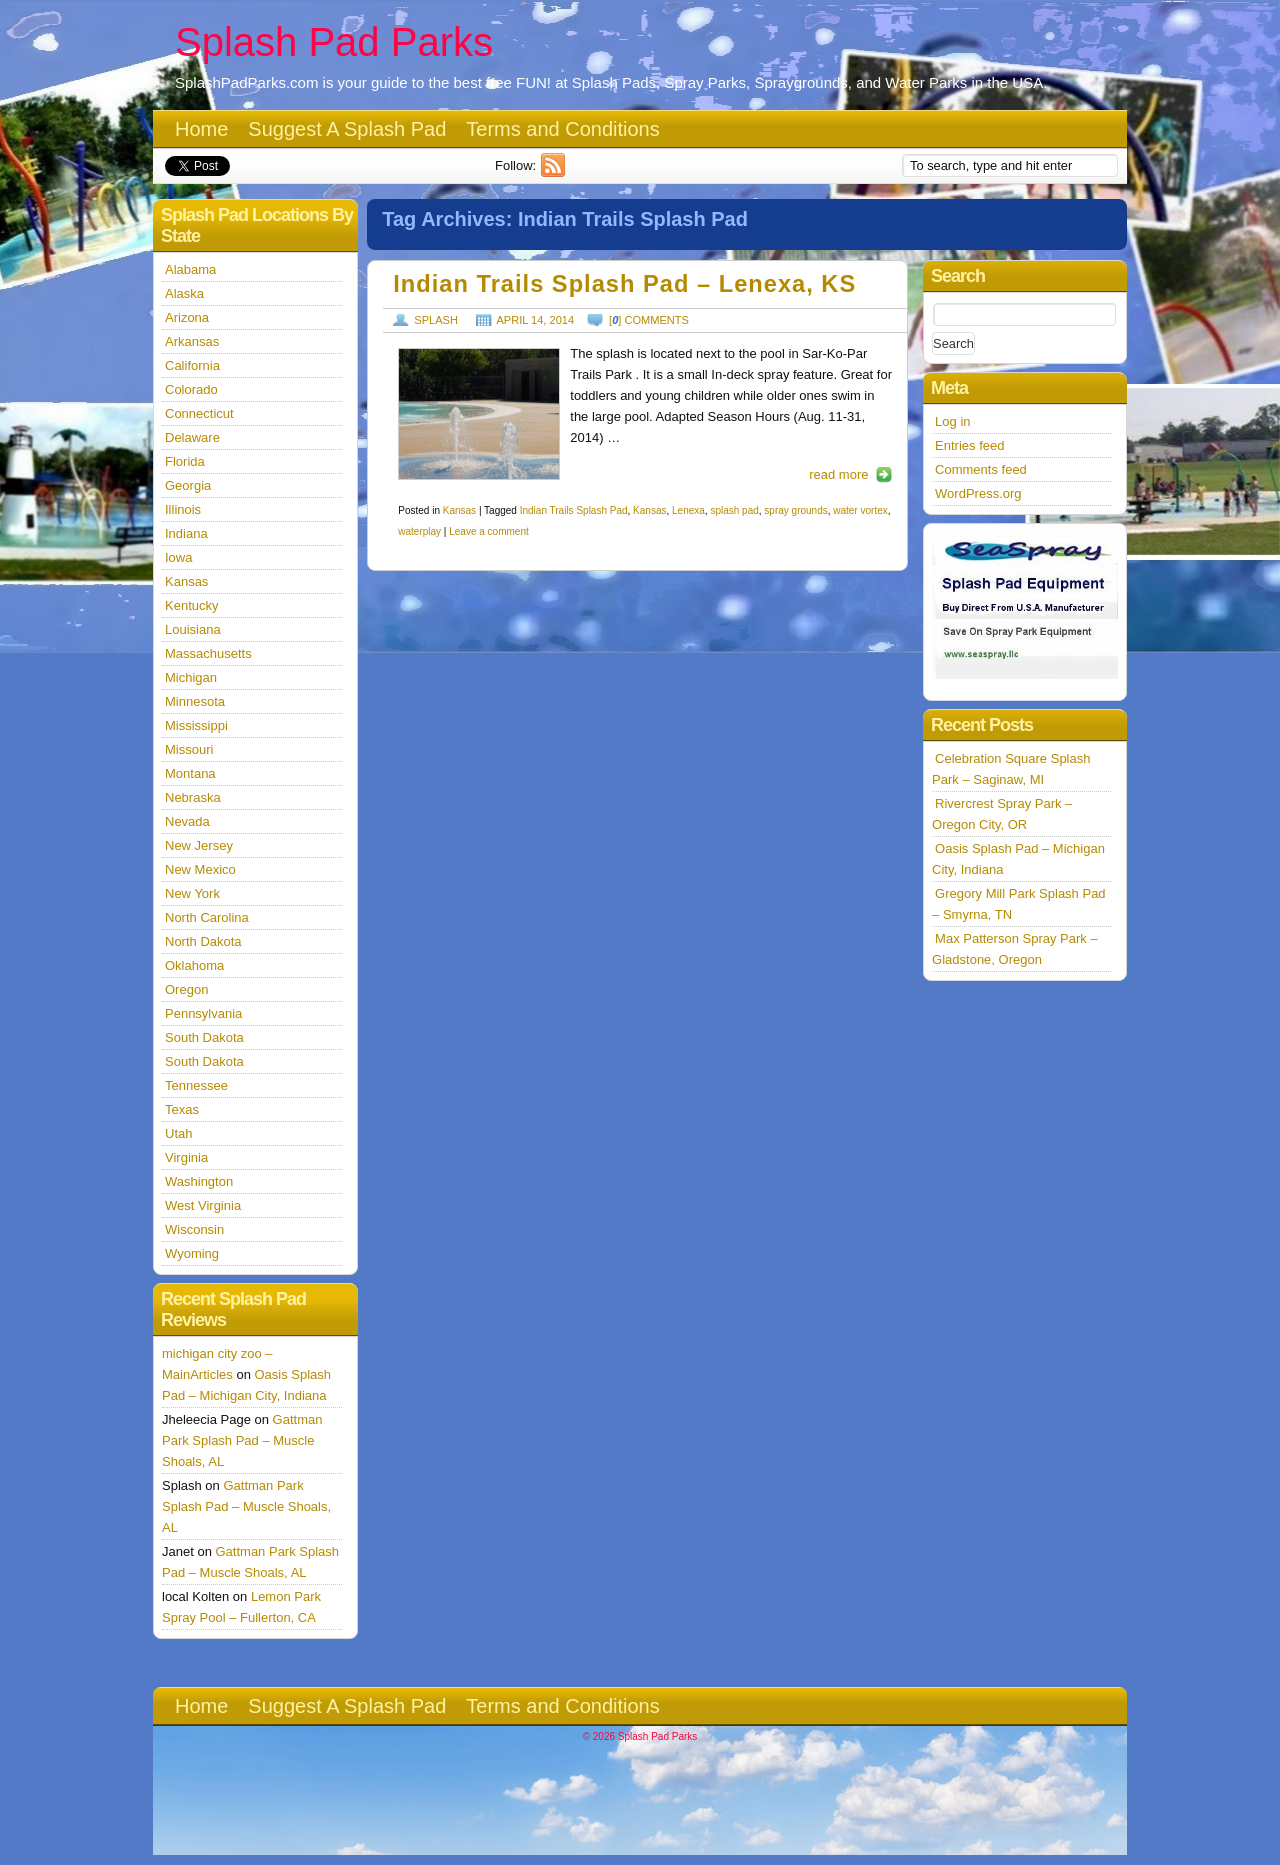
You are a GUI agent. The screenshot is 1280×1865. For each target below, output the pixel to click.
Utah (178, 1133)
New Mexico (200, 869)
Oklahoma (194, 965)
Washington (199, 1181)
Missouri (189, 749)
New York (192, 893)
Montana (190, 773)
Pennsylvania (203, 1013)
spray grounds (795, 510)
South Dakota (204, 1037)
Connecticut (199, 413)
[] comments (649, 320)
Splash (436, 320)
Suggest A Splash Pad (347, 129)
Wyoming (192, 1253)
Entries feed (969, 445)
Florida (185, 461)
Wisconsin (194, 1229)
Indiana (186, 533)
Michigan (191, 677)
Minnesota (195, 701)
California (192, 365)
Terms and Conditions (562, 129)
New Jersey (199, 845)
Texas (182, 1109)
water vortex (860, 510)
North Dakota (203, 941)
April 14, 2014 (536, 320)
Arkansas (192, 341)
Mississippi (196, 725)
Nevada (187, 821)
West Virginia (203, 1205)
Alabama (190, 269)
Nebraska (193, 797)
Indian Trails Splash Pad (574, 510)
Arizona (187, 317)
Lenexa (688, 510)
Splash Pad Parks (334, 42)
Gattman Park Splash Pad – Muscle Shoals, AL (242, 1440)
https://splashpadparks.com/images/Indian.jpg (479, 414)
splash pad (734, 510)
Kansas (459, 510)
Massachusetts (208, 653)
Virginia (186, 1157)
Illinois (183, 509)
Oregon (186, 989)
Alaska (184, 293)
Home (201, 129)
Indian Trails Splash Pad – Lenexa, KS (624, 284)
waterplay (419, 531)
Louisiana (193, 629)
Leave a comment (489, 531)
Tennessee (196, 1085)
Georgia (188, 485)
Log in (952, 421)
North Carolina (207, 917)
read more (838, 474)
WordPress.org (978, 493)
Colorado (191, 389)
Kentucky (191, 605)
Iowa (178, 557)
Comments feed (981, 469)
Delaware (192, 437)
